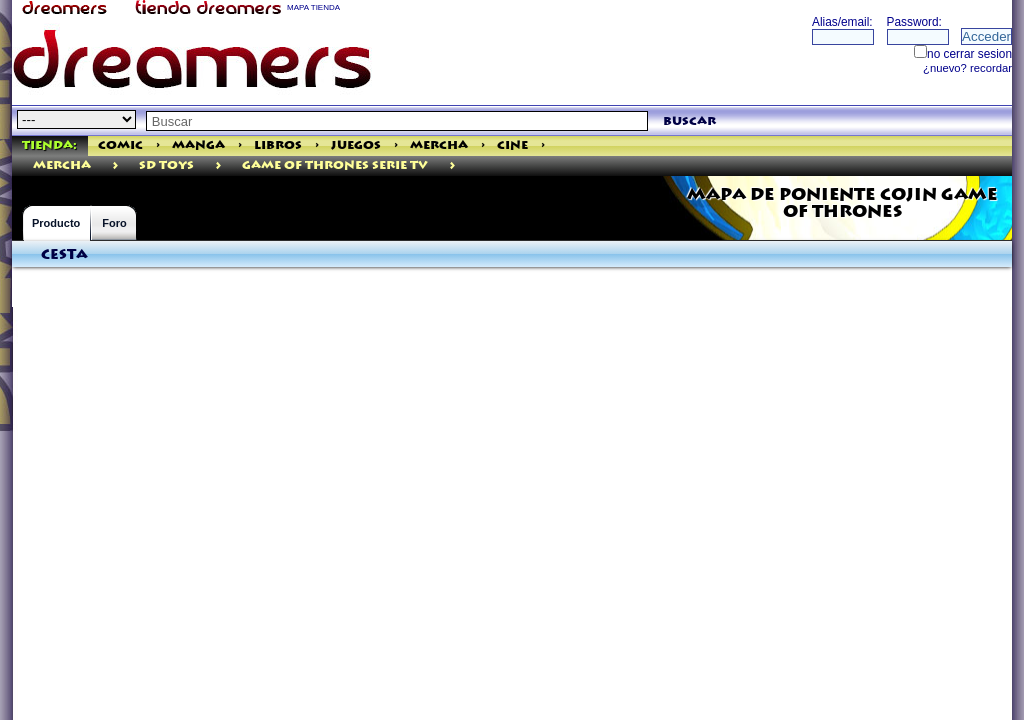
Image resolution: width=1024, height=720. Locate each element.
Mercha (439, 145)
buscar (689, 121)
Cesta (64, 255)
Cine (512, 145)
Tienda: (49, 145)
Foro (114, 223)
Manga (198, 145)
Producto (56, 223)
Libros (278, 145)
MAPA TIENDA (313, 7)
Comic (120, 145)
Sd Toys (166, 165)
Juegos (356, 145)
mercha (62, 165)
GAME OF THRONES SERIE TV (335, 165)
